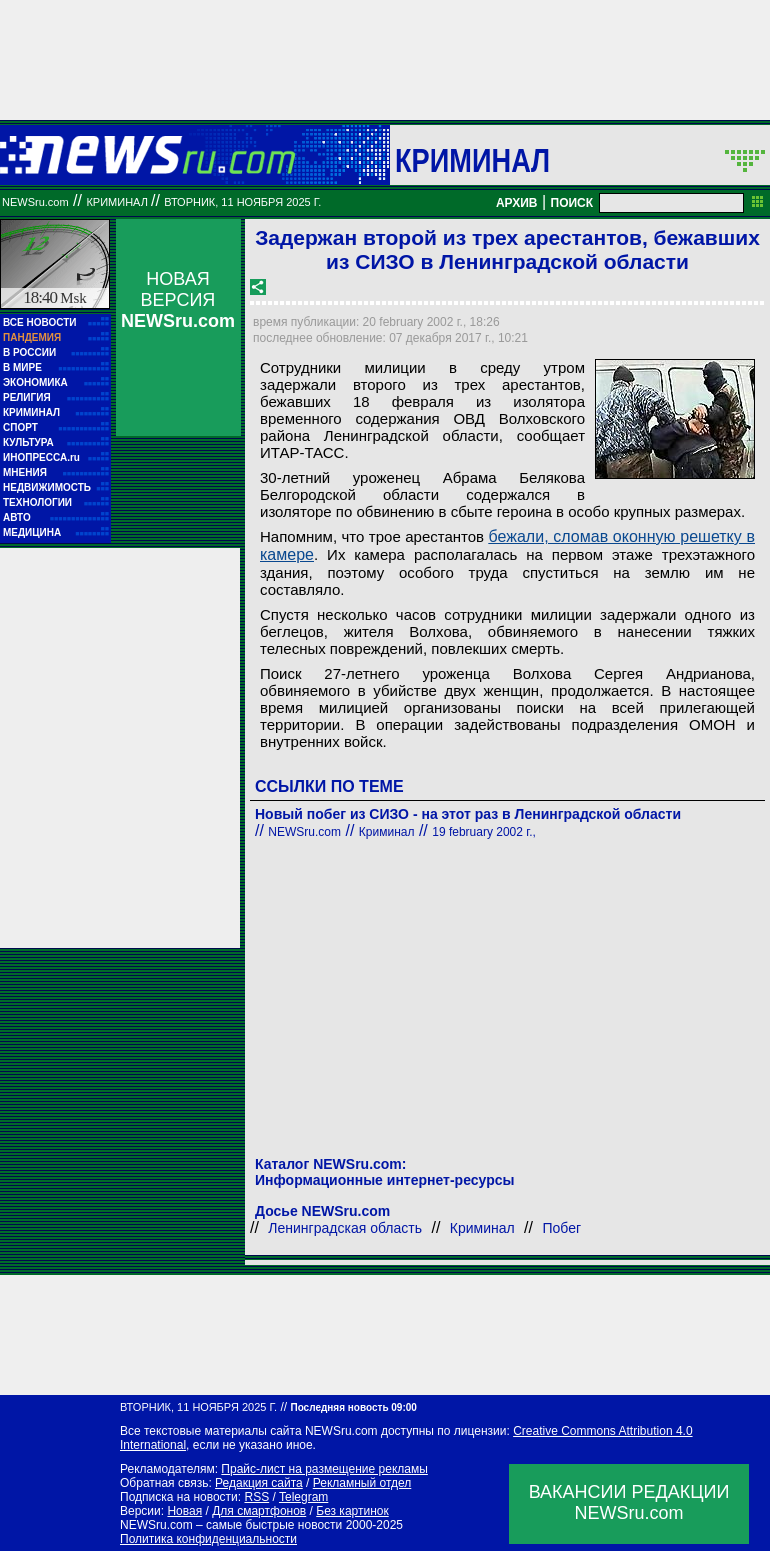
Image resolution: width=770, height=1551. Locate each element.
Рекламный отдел (362, 1483)
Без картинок (352, 1511)
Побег (561, 1228)
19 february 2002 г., (484, 832)
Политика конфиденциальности (208, 1539)
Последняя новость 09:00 (353, 1407)
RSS (256, 1497)
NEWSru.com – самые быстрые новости (231, 1525)
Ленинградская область (345, 1228)
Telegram (303, 1497)
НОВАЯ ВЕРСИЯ (178, 300)
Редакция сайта (259, 1483)
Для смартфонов (259, 1511)
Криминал (472, 160)
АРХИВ (517, 203)
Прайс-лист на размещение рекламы (324, 1469)
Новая (184, 1511)
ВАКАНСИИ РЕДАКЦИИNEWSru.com (629, 1502)
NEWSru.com (35, 202)
